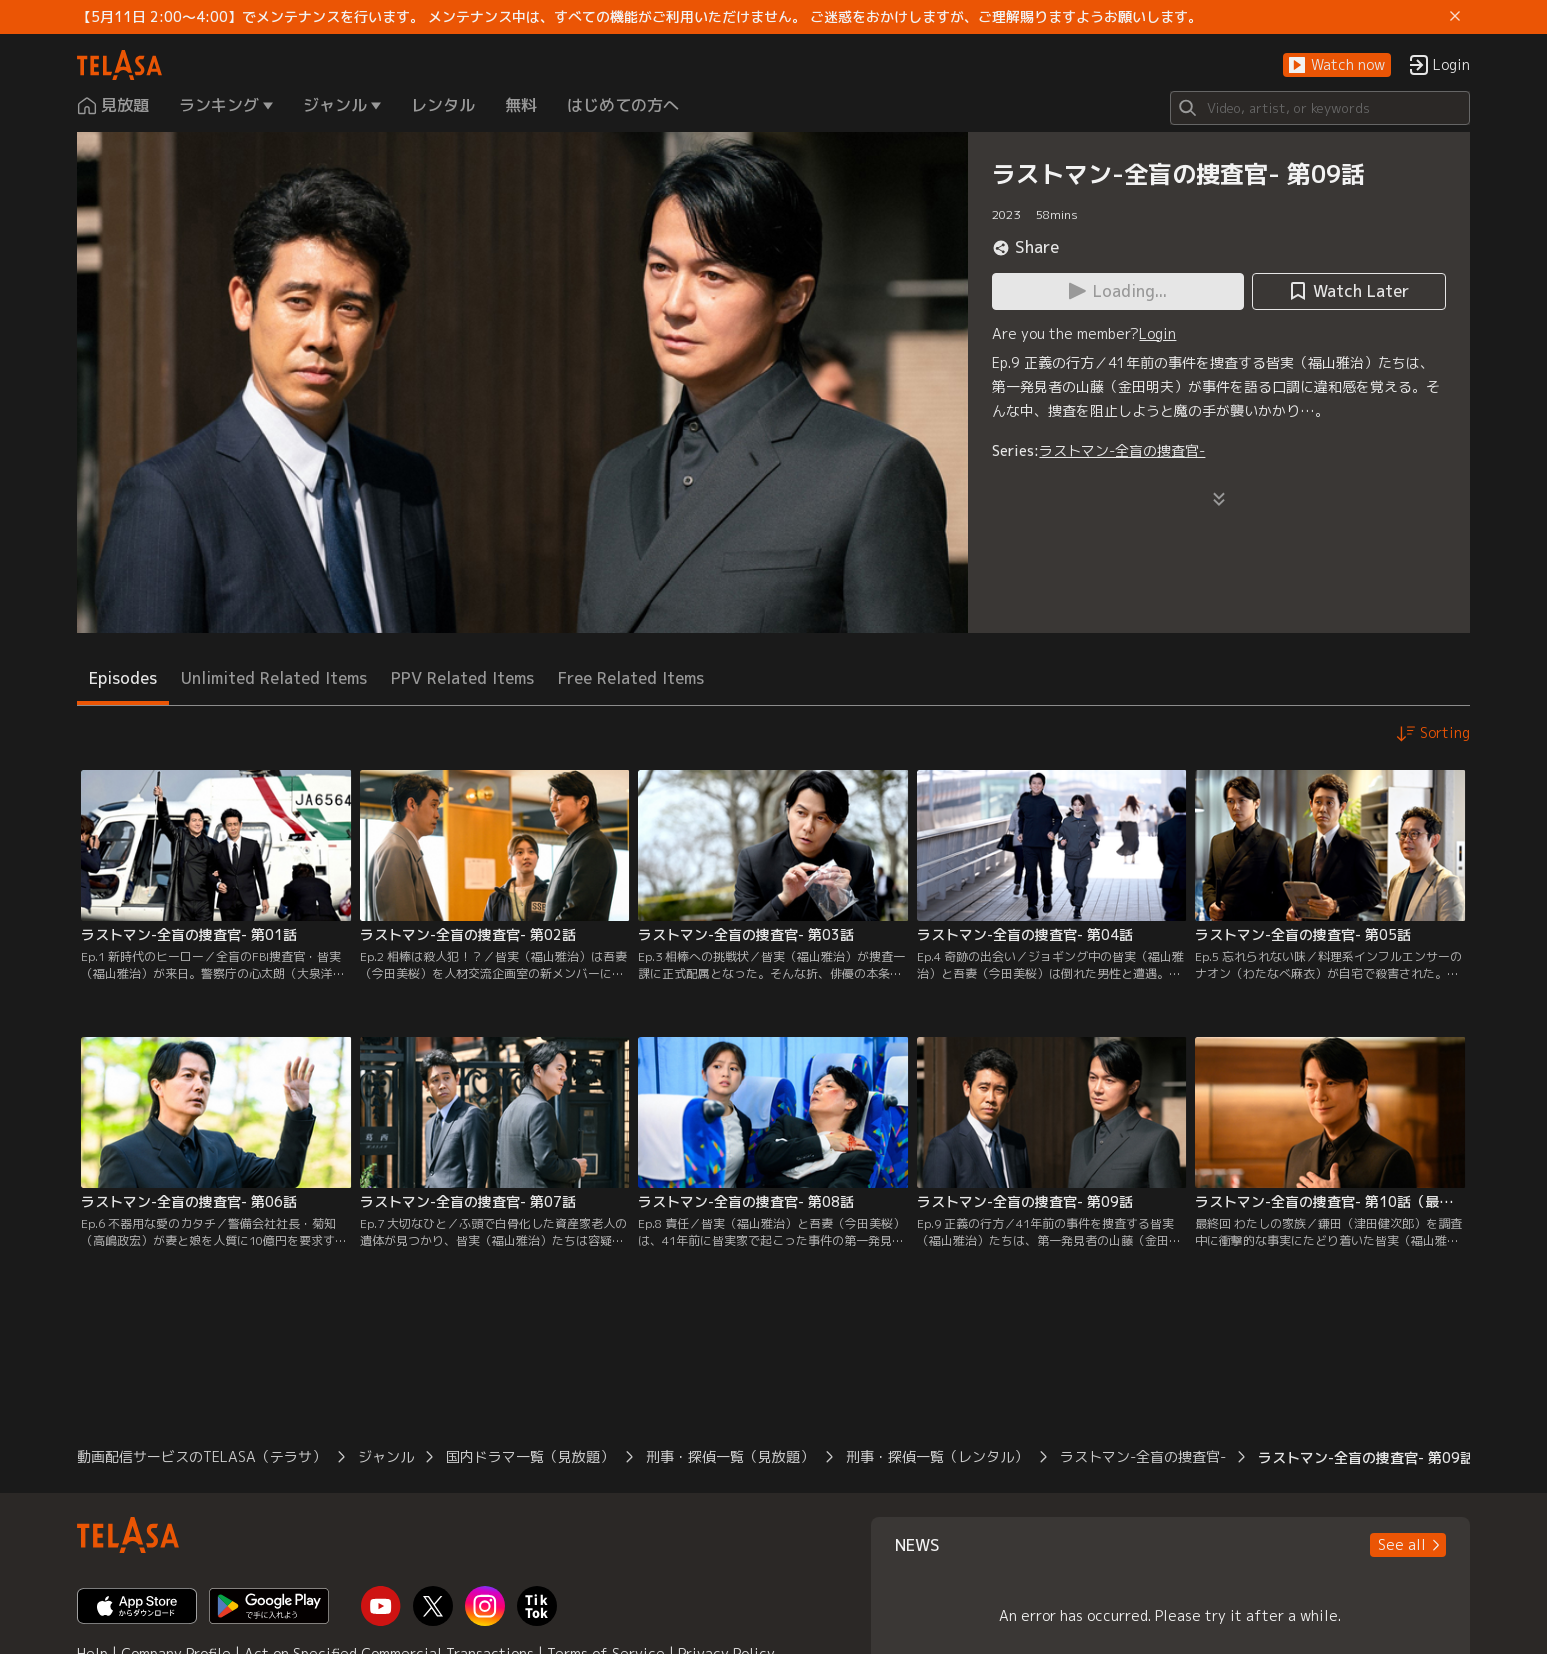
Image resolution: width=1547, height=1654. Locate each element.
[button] (1337, 65)
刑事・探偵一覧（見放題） (730, 1456)
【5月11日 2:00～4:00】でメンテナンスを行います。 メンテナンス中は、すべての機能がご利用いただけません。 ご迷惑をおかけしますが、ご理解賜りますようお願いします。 (639, 17)
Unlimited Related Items (274, 678)
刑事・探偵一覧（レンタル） (937, 1456)
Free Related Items (631, 678)
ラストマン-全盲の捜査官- (1122, 450)
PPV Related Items (462, 678)
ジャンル (386, 1456)
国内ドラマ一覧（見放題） (530, 1456)
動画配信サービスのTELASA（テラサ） (201, 1456)
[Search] (1320, 108)
